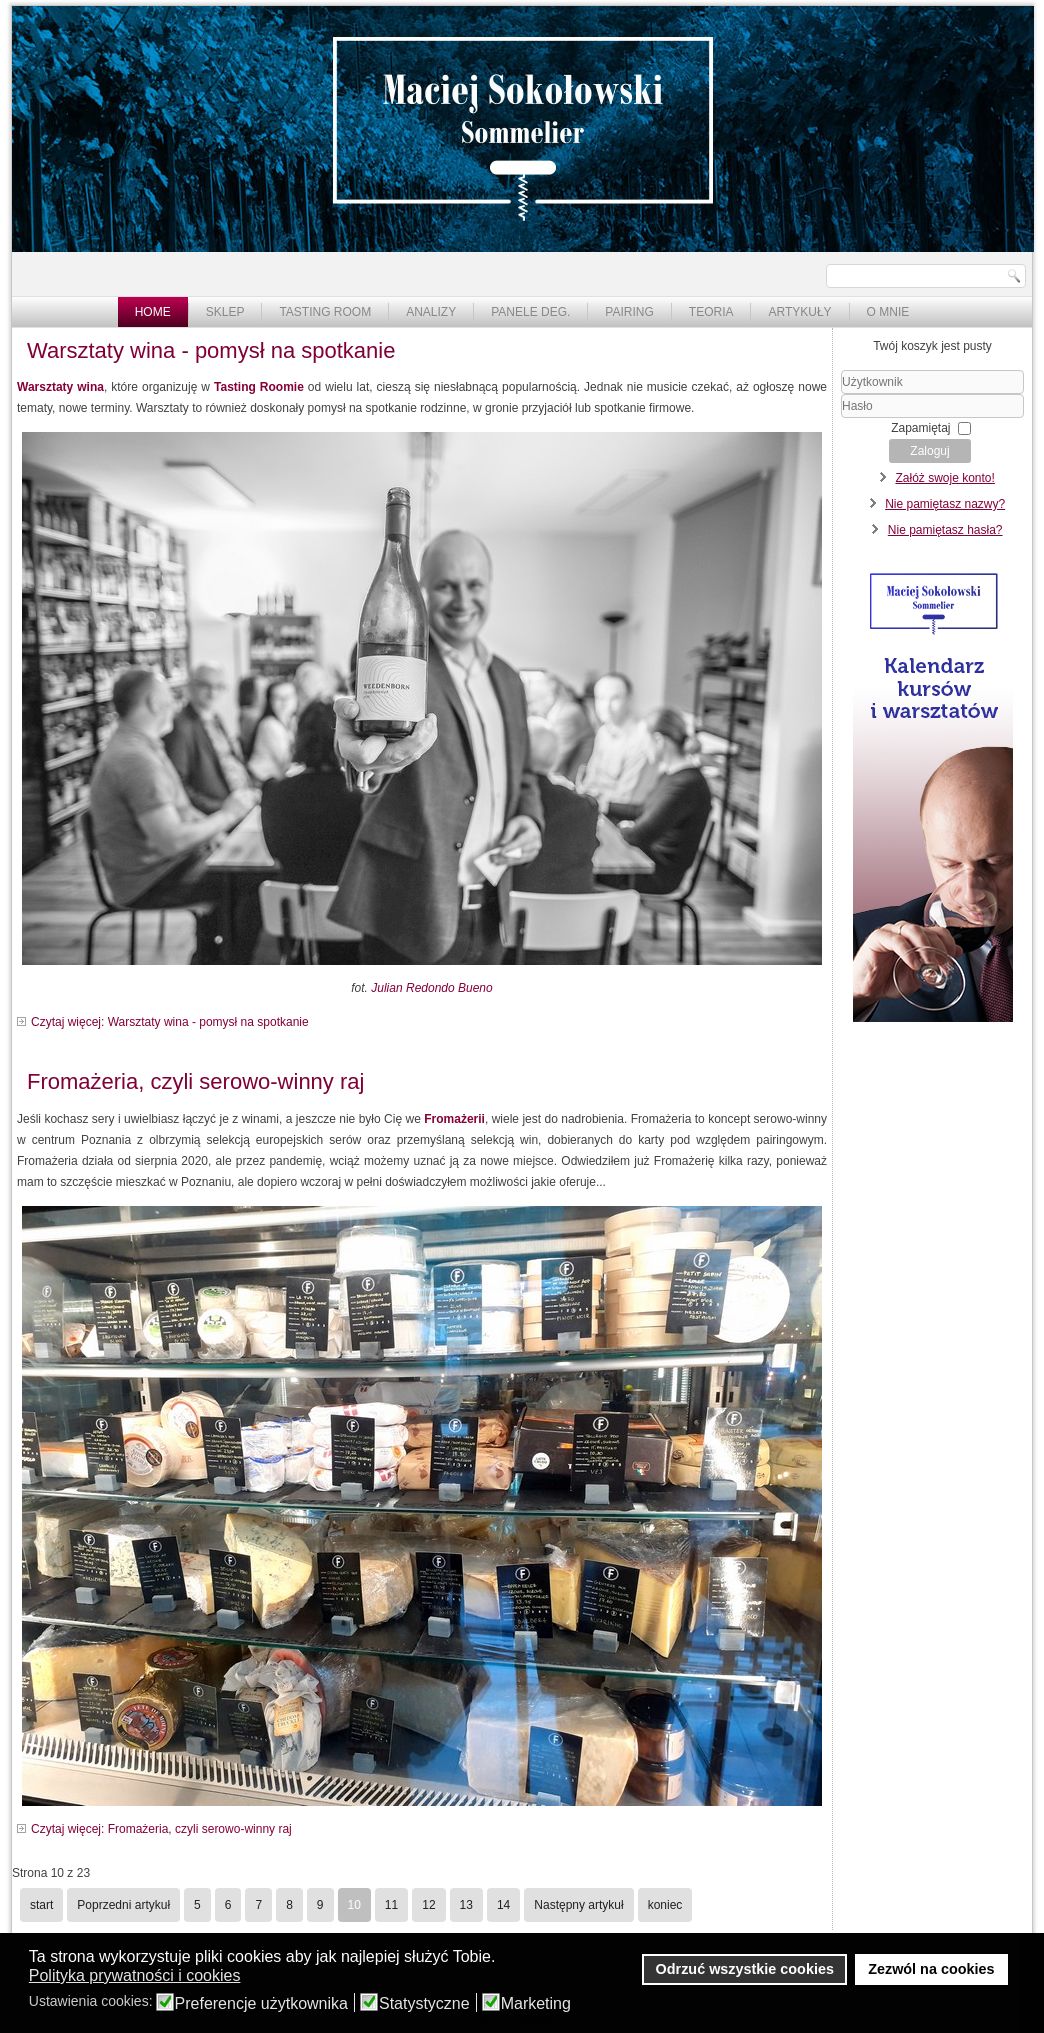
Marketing (536, 2004)
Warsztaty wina (60, 387)
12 (428, 1905)
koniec (665, 1905)
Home (153, 312)
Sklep (225, 312)
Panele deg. (530, 312)
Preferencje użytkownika (261, 2004)
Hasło (841, 418)
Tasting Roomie (259, 387)
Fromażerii (454, 1119)
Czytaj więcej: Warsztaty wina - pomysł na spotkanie (170, 1022)
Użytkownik (841, 394)
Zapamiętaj (920, 428)
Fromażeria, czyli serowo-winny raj (195, 1081)
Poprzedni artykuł (123, 1905)
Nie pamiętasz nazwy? (945, 504)
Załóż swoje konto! (944, 478)
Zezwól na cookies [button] (931, 1969)
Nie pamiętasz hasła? (945, 530)
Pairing (629, 312)
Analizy (431, 312)
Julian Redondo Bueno (431, 988)
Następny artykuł (578, 1905)
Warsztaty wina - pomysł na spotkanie (211, 350)
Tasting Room (325, 312)
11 (391, 1905)
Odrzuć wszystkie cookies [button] (745, 1969)
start (41, 1905)
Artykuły (799, 312)
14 (503, 1905)
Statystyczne (424, 2004)
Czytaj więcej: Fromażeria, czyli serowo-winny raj (161, 1829)
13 (466, 1905)
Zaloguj (929, 451)
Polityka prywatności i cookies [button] (135, 1975)
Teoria (711, 312)
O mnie (888, 312)
